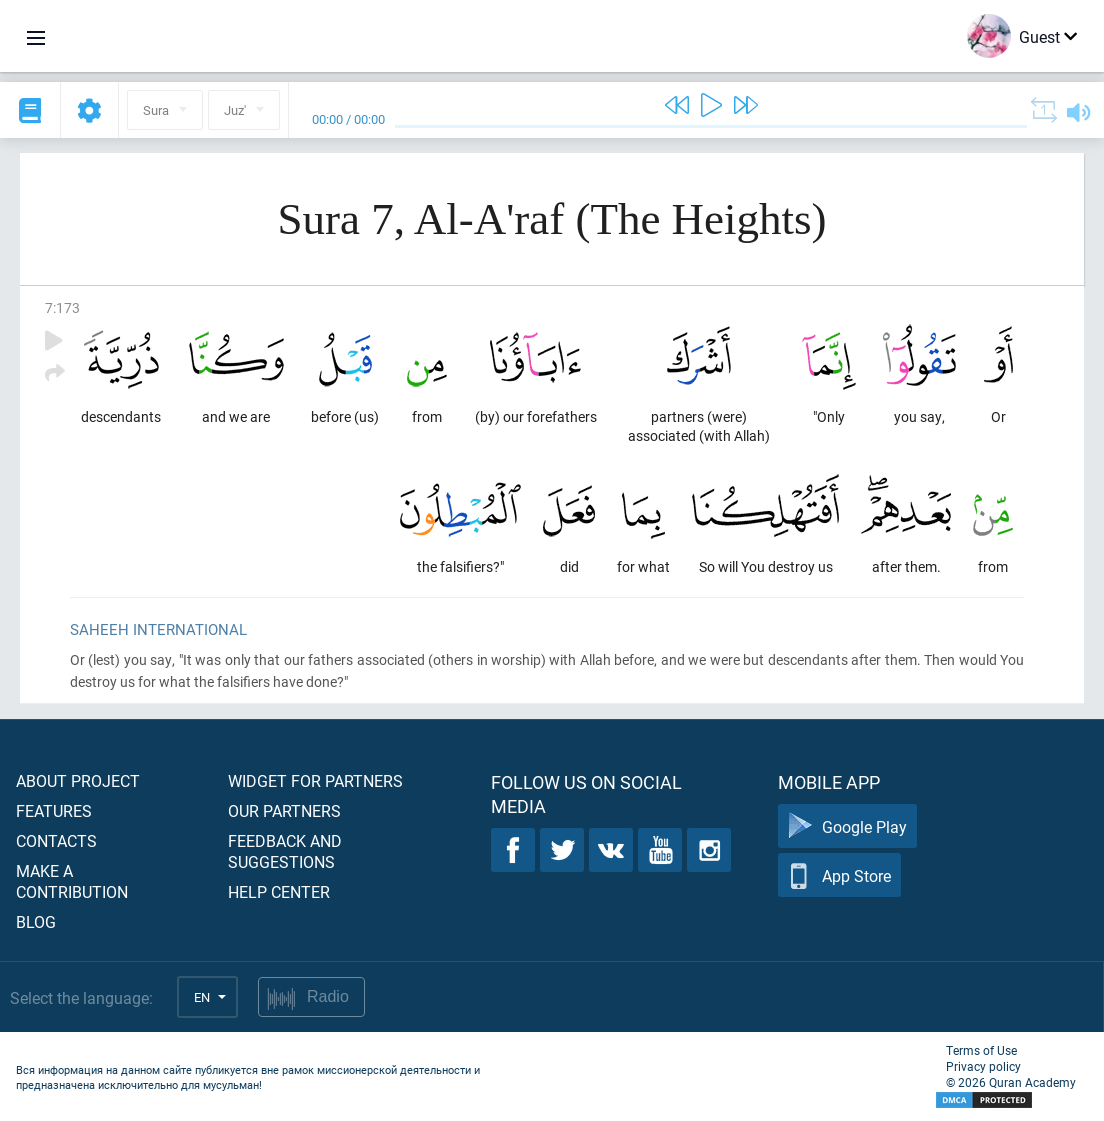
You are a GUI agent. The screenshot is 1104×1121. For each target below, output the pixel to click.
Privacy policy (983, 1066)
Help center (279, 891)
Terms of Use (981, 1050)
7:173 (62, 307)
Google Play (847, 826)
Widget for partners (315, 780)
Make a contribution (72, 881)
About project (78, 780)
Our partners (284, 810)
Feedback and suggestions (285, 851)
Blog (36, 921)
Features (54, 810)
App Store (839, 875)
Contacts (56, 840)
